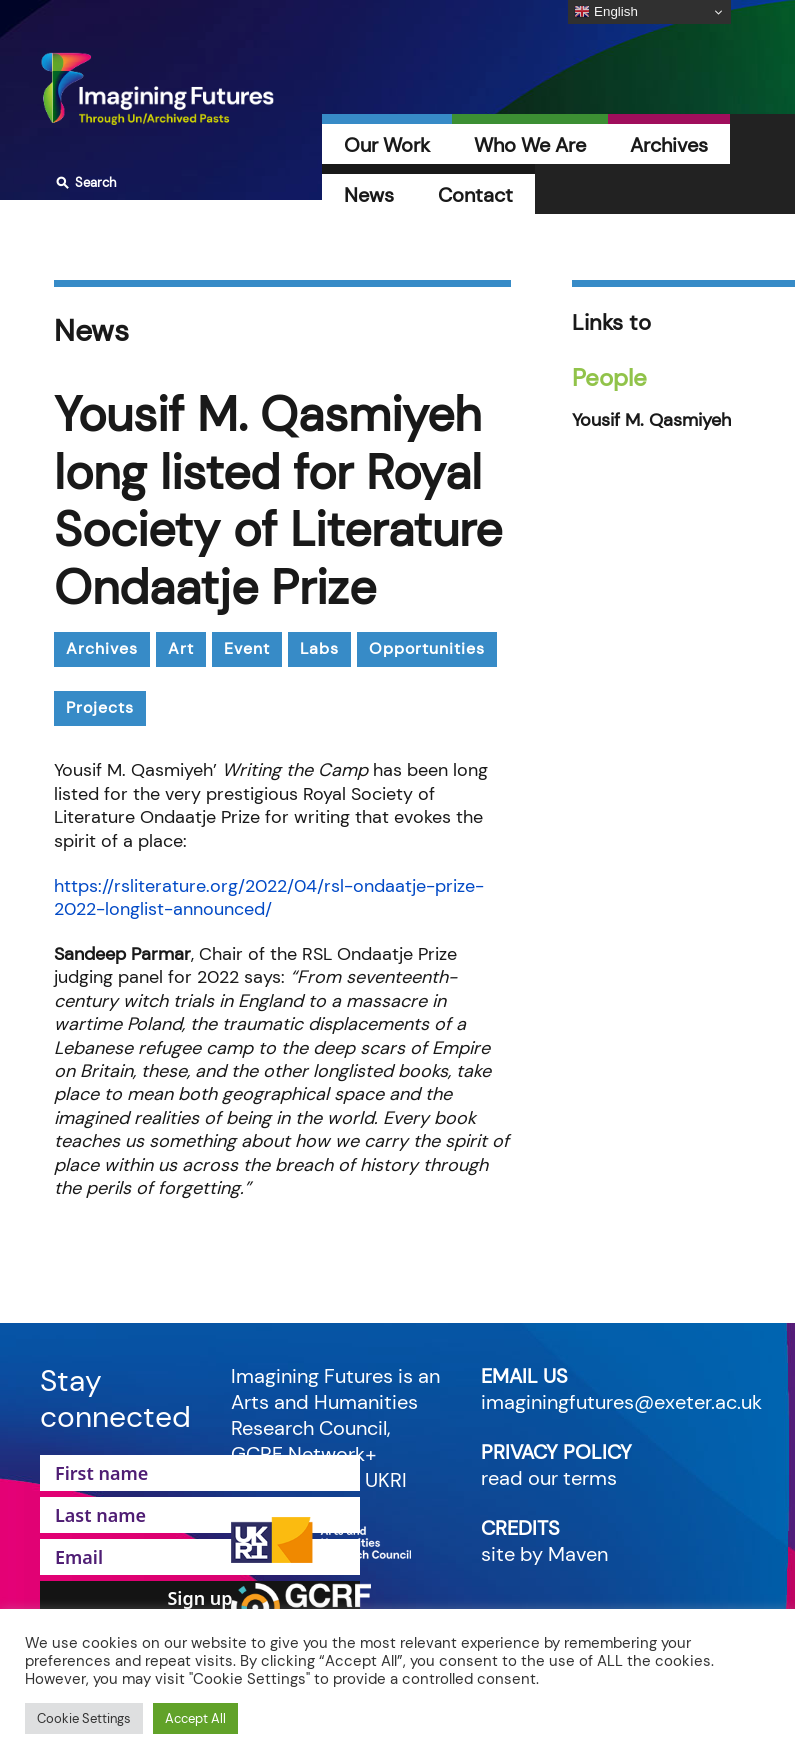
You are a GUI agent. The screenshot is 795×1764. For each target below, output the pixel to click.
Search (83, 183)
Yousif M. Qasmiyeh (651, 420)
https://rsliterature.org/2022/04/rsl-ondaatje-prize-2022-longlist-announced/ (269, 897)
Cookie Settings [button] (84, 1718)
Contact (475, 195)
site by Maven (544, 1554)
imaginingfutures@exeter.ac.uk (621, 1402)
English (605, 12)
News (369, 195)
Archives (669, 145)
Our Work (387, 145)
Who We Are (530, 145)
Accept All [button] (195, 1718)
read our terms (549, 1478)
